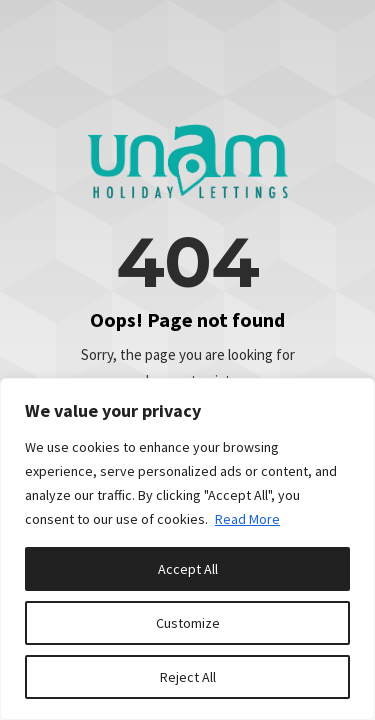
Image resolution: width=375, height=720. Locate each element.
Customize (188, 623)
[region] (187, 549)
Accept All (188, 569)
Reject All (188, 677)
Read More (247, 519)
